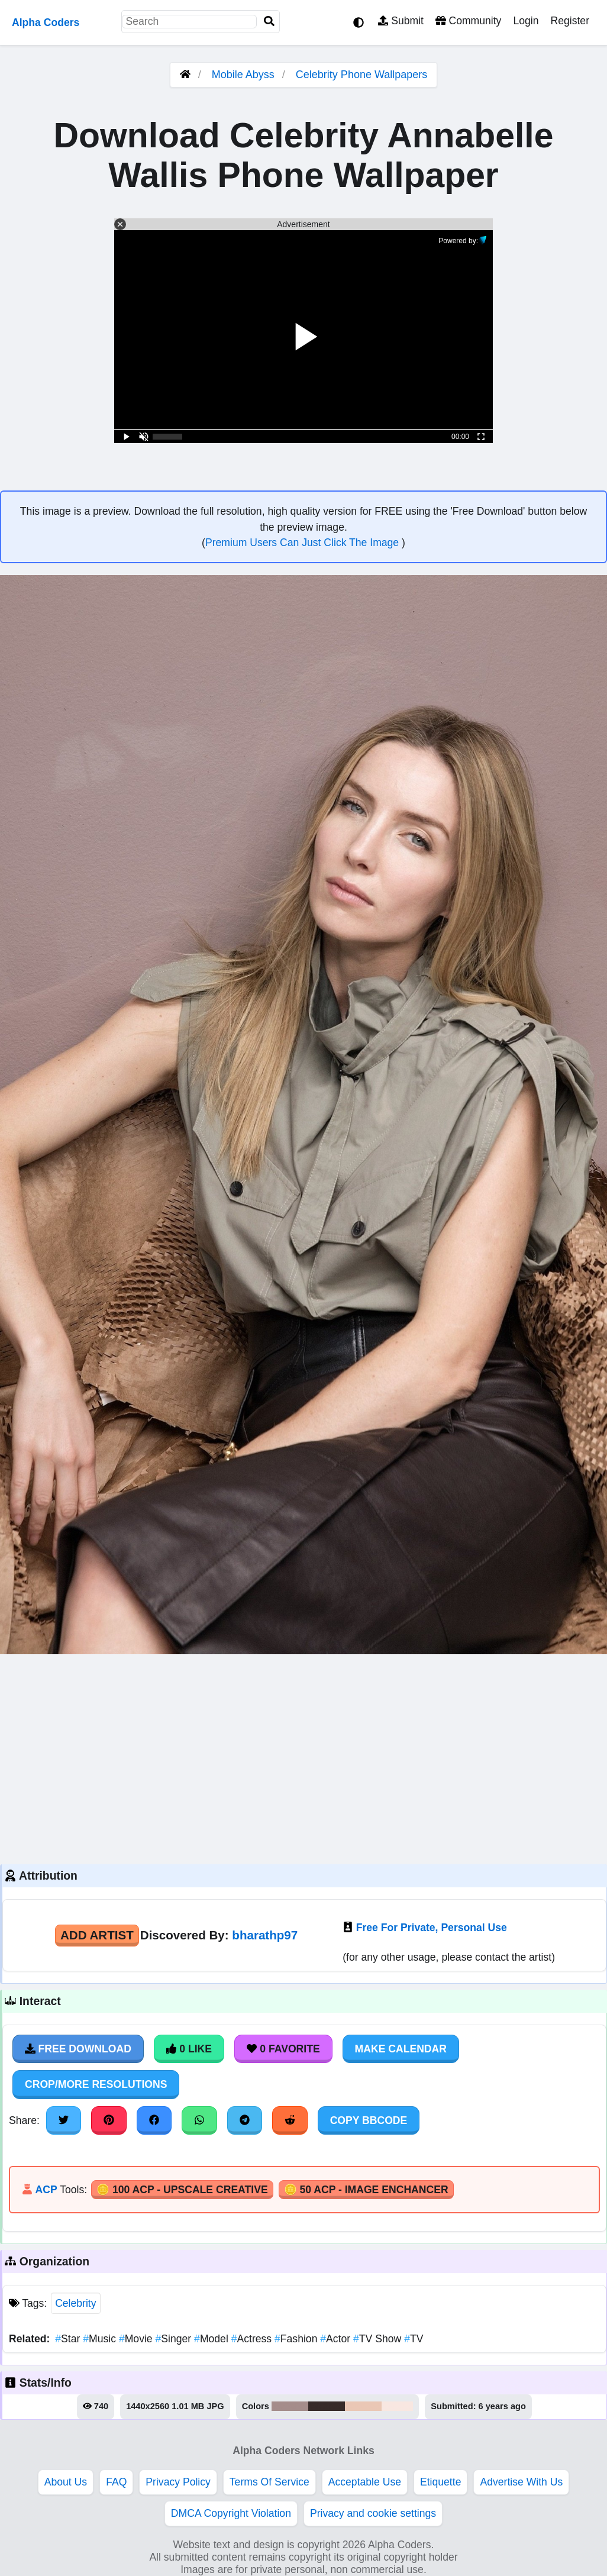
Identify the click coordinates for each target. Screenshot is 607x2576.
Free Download (78, 2049)
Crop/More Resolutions (96, 2084)
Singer (175, 2339)
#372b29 (326, 2406)
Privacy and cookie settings (373, 2513)
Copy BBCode (369, 2120)
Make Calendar (401, 2049)
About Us (65, 2482)
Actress (253, 2339)
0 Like (189, 2049)
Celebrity (75, 2303)
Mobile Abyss (243, 74)
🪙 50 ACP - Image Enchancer (366, 2190)
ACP (46, 2190)
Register (569, 21)
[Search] (269, 22)
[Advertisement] (303, 1758)
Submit (401, 21)
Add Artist (97, 1935)
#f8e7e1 (398, 2406)
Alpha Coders (45, 22)
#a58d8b (290, 2406)
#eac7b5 (363, 2406)
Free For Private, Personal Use (431, 1927)
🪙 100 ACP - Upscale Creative (182, 2190)
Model (212, 2339)
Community (468, 21)
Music (101, 2339)
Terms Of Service (269, 2482)
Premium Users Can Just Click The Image (303, 542)
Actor (336, 2339)
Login (525, 21)
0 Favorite (283, 2049)
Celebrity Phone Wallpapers (361, 74)
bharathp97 (265, 1935)
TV (413, 2339)
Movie (137, 2339)
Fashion (297, 2339)
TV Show (378, 2339)
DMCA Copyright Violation (231, 2513)
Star (69, 2339)
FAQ (116, 2482)
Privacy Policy (178, 2482)
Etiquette (440, 2482)
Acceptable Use (364, 2482)
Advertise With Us (521, 2482)
